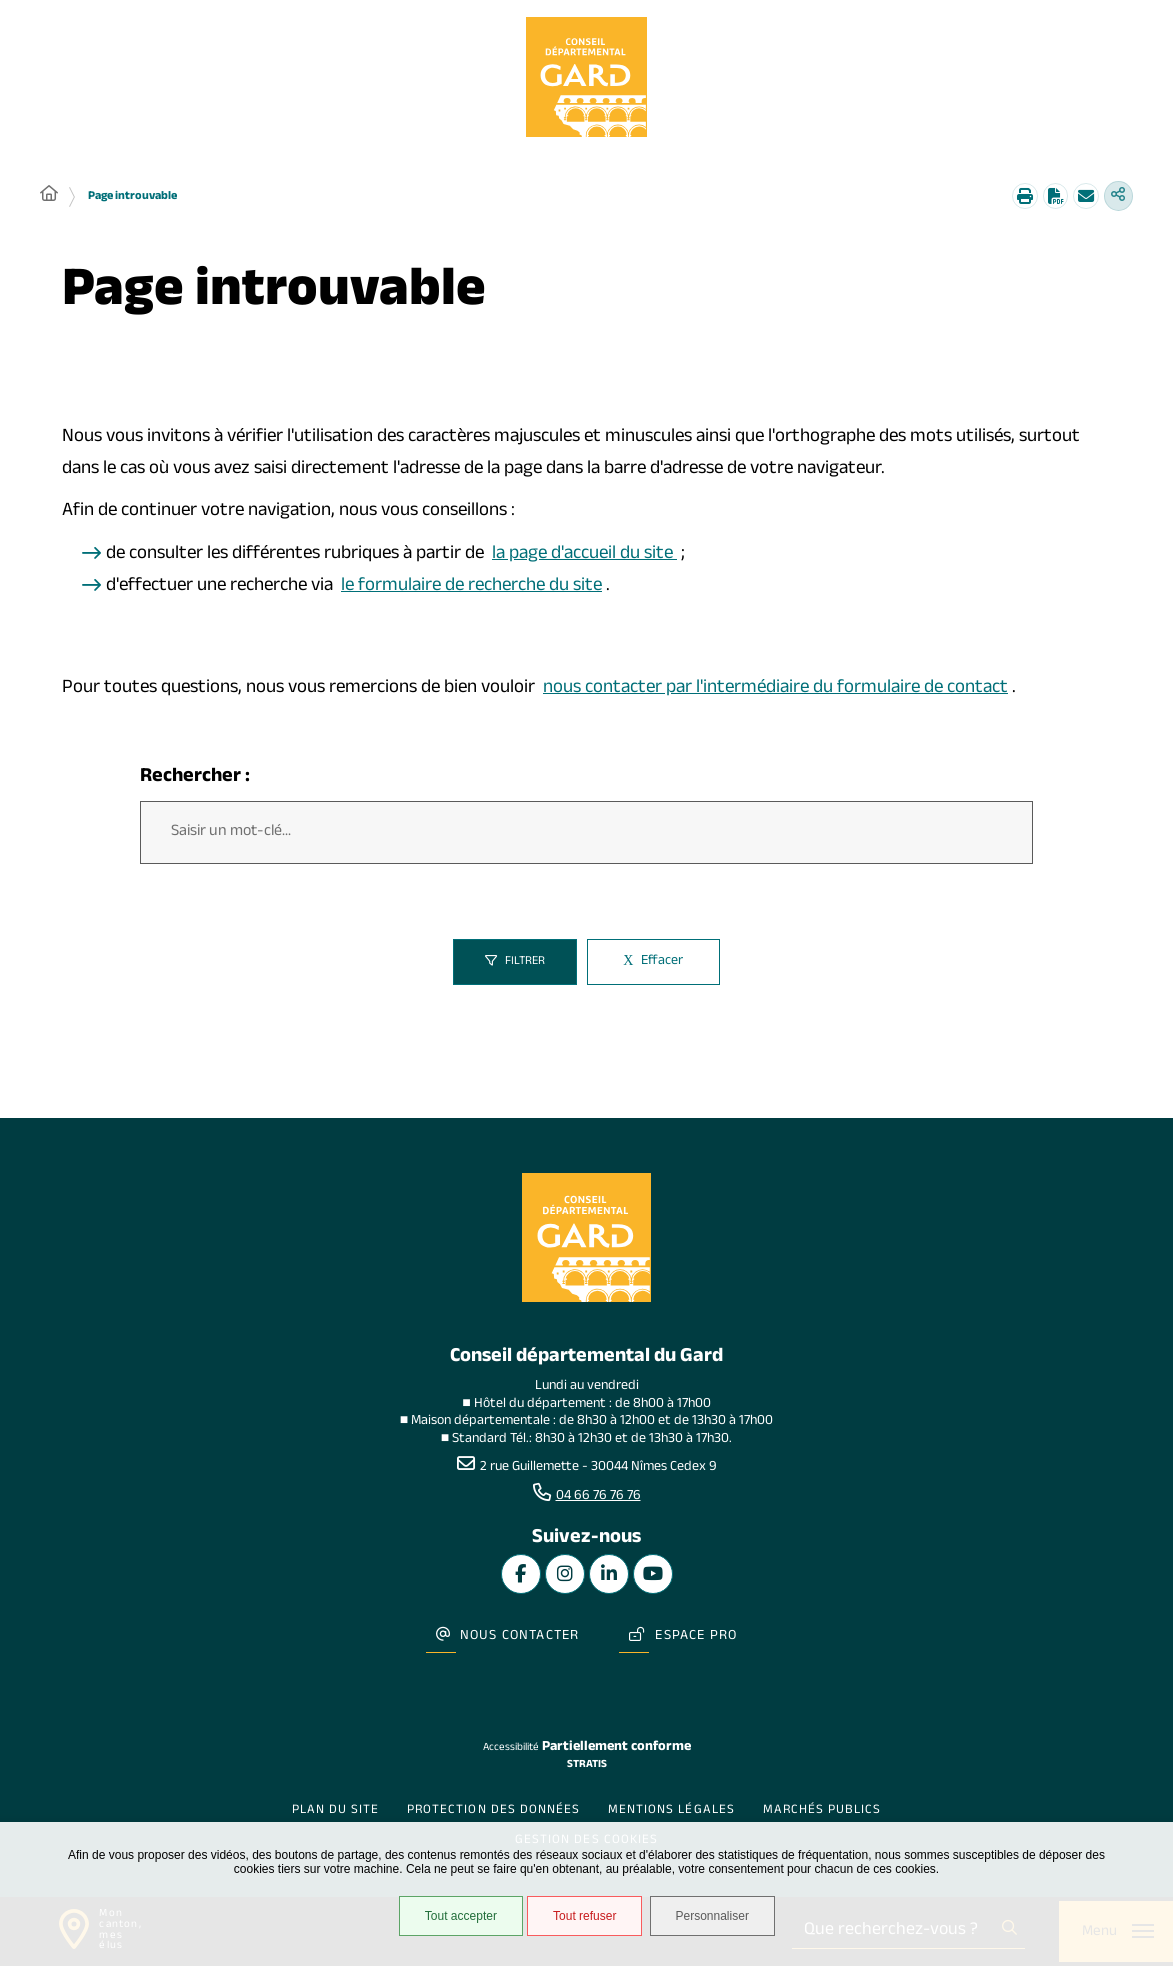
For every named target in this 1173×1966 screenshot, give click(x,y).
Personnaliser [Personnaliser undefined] (723, 1920)
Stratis (587, 1751)
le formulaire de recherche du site (471, 590)
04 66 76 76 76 (598, 1503)
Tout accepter (454, 1920)
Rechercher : (195, 781)
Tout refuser (578, 1920)
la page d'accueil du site (584, 558)
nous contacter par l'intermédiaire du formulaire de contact (775, 692)
